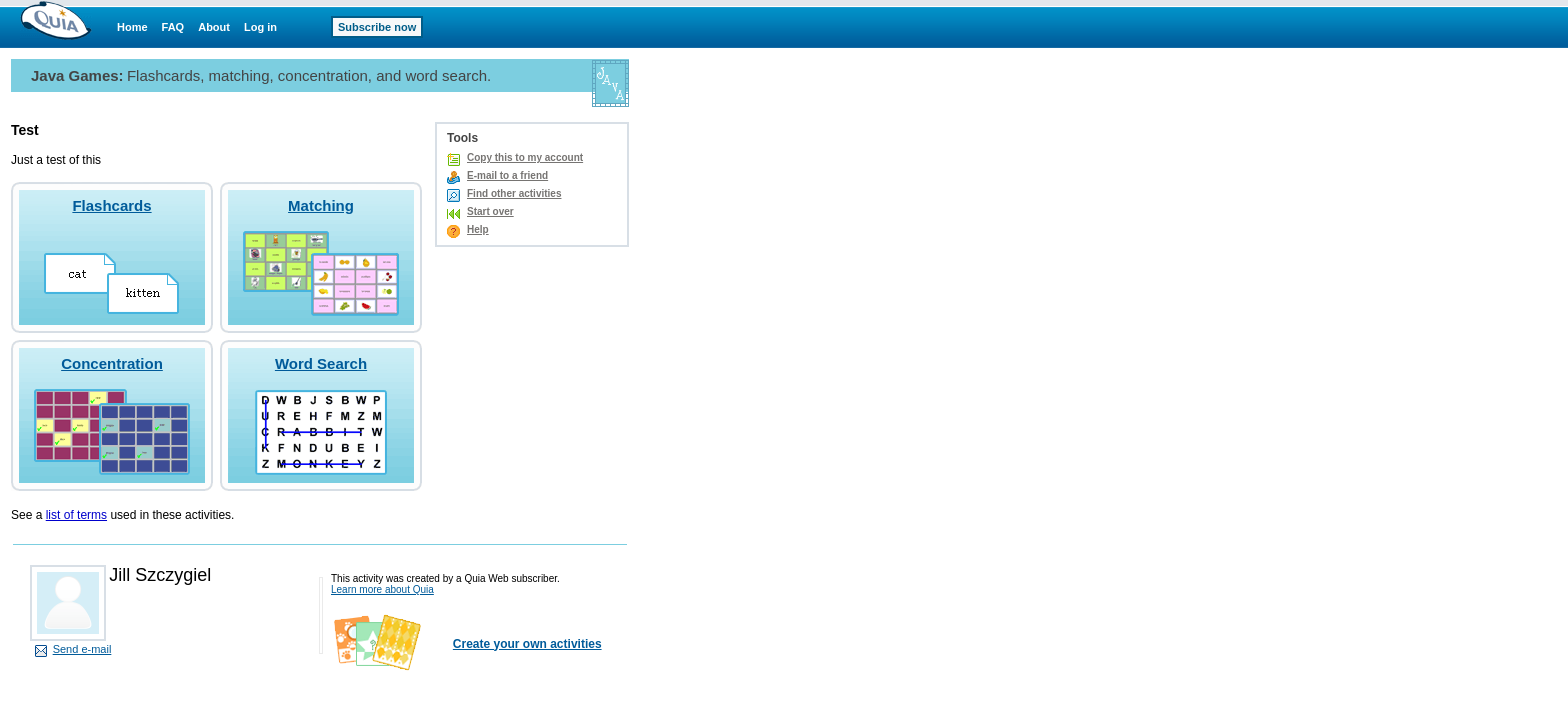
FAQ (173, 27)
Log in (260, 27)
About (214, 27)
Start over (490, 211)
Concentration (112, 363)
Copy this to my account (525, 157)
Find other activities (514, 193)
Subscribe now (377, 27)
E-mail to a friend (507, 175)
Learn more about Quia (382, 589)
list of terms (76, 515)
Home (132, 27)
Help (478, 229)
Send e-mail (82, 649)
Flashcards (111, 205)
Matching (321, 205)
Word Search (321, 363)
